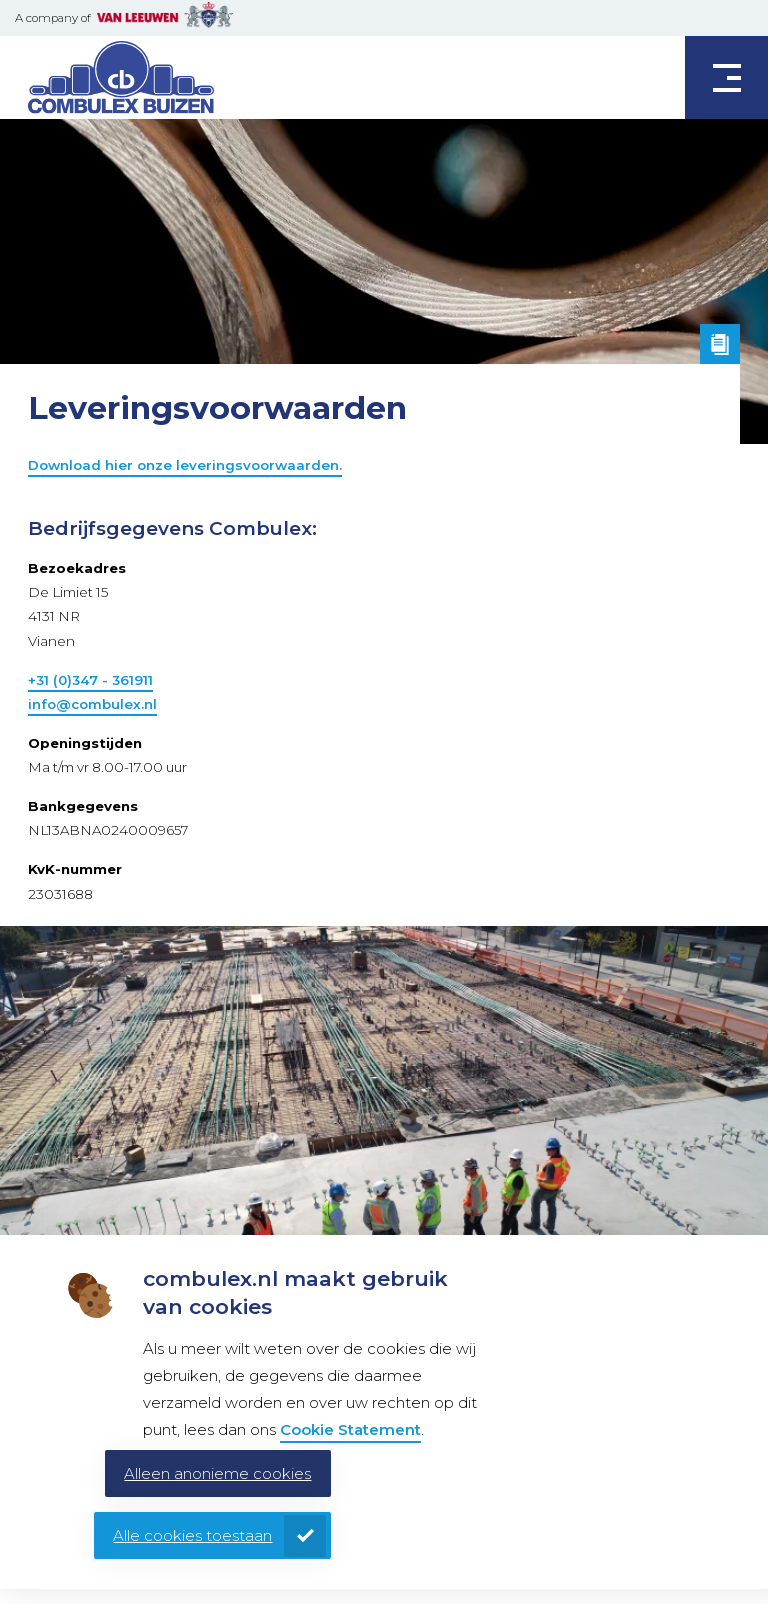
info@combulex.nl (92, 704)
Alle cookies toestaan (192, 1535)
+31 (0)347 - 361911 (90, 680)
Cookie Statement (350, 1429)
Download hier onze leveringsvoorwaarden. (185, 465)
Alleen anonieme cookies (217, 1473)
